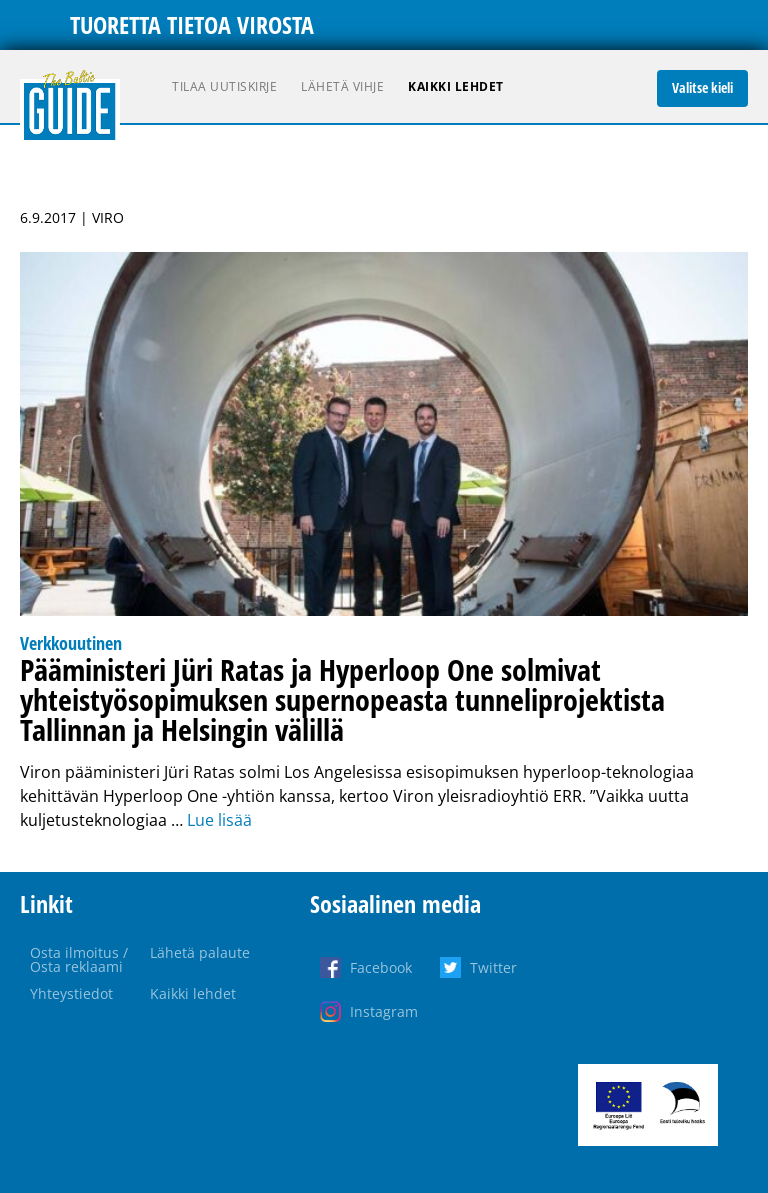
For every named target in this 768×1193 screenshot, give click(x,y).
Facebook (381, 967)
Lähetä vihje (342, 86)
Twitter (493, 967)
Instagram (384, 1011)
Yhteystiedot (71, 993)
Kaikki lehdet (456, 86)
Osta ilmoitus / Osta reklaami (79, 959)
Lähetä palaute (200, 952)
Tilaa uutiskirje (224, 86)
